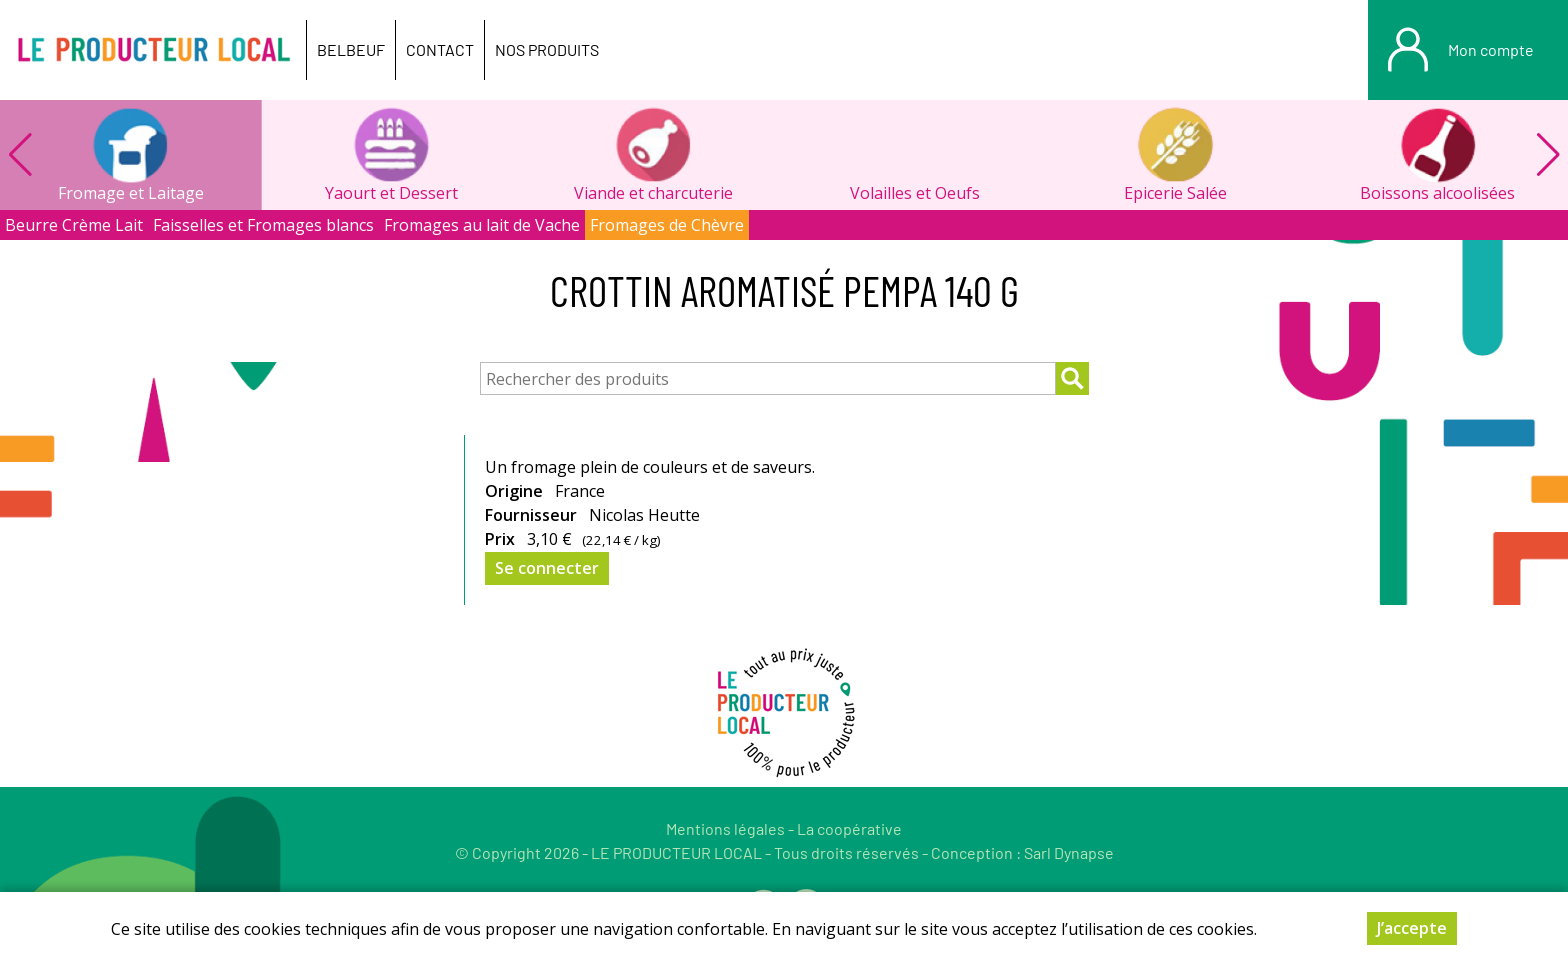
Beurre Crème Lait (74, 225)
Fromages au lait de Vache (482, 225)
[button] (1548, 155)
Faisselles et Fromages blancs (263, 225)
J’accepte (1412, 928)
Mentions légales (725, 828)
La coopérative (849, 828)
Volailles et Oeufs (915, 193)
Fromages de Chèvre (667, 225)
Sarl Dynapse (1069, 852)
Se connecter (547, 568)
